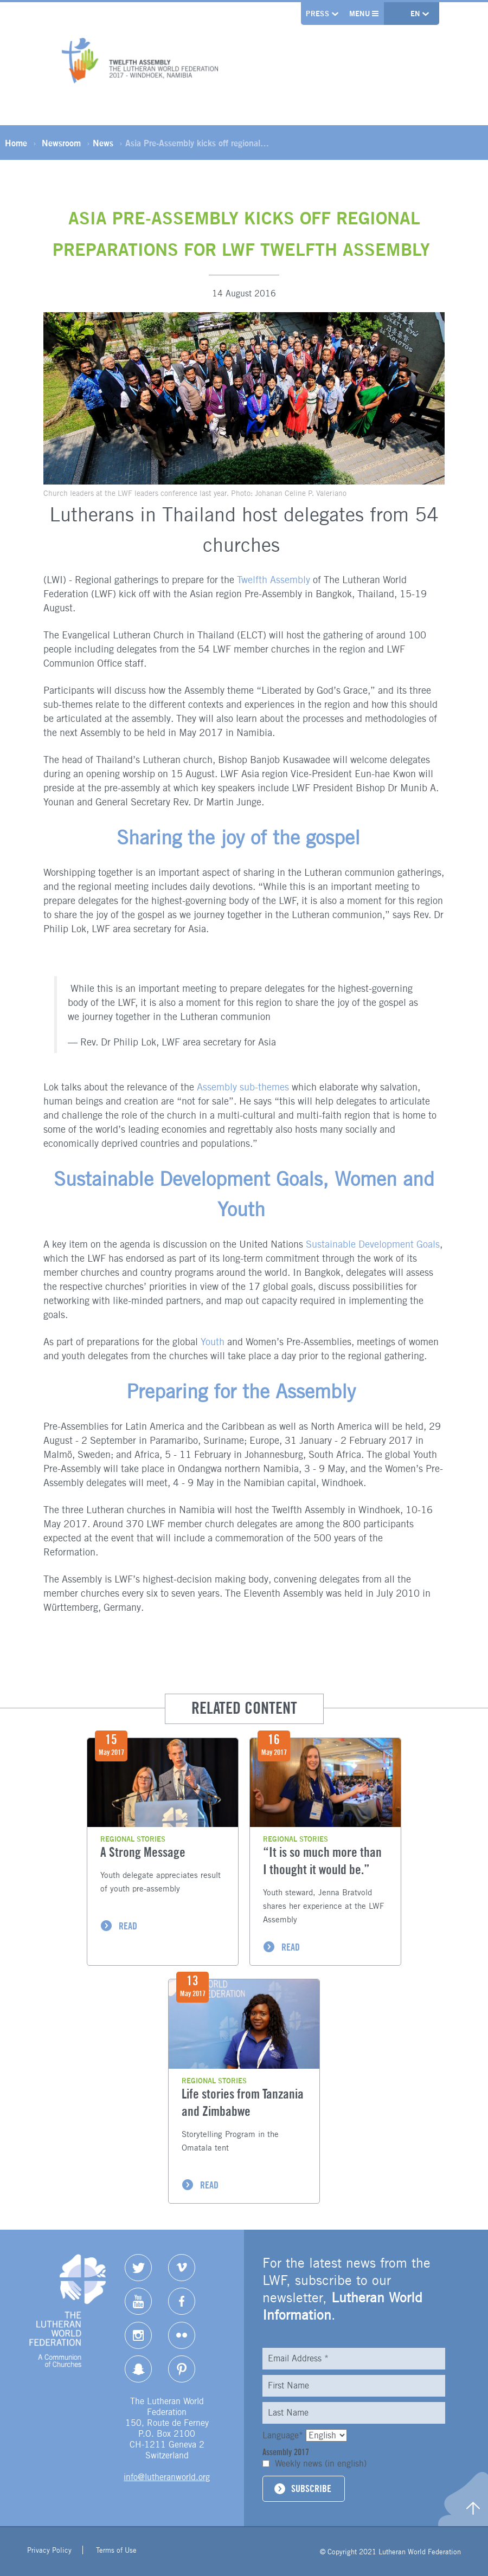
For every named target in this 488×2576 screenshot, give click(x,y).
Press (316, 13)
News (103, 143)
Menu (362, 13)
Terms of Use (116, 2551)
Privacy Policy (49, 2551)
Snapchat (138, 2369)
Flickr (181, 2335)
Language (284, 2435)
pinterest (181, 2369)
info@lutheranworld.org (167, 2477)
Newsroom (61, 143)
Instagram (138, 2335)
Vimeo (181, 2267)
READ (128, 1926)
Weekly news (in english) (321, 2463)
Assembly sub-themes (243, 1087)
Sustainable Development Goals (373, 1244)
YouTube (138, 2301)
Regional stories (132, 1839)
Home (16, 143)
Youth (214, 1341)
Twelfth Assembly (273, 579)
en (416, 13)
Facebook (181, 2301)
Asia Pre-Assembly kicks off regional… (197, 143)
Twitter (138, 2267)
